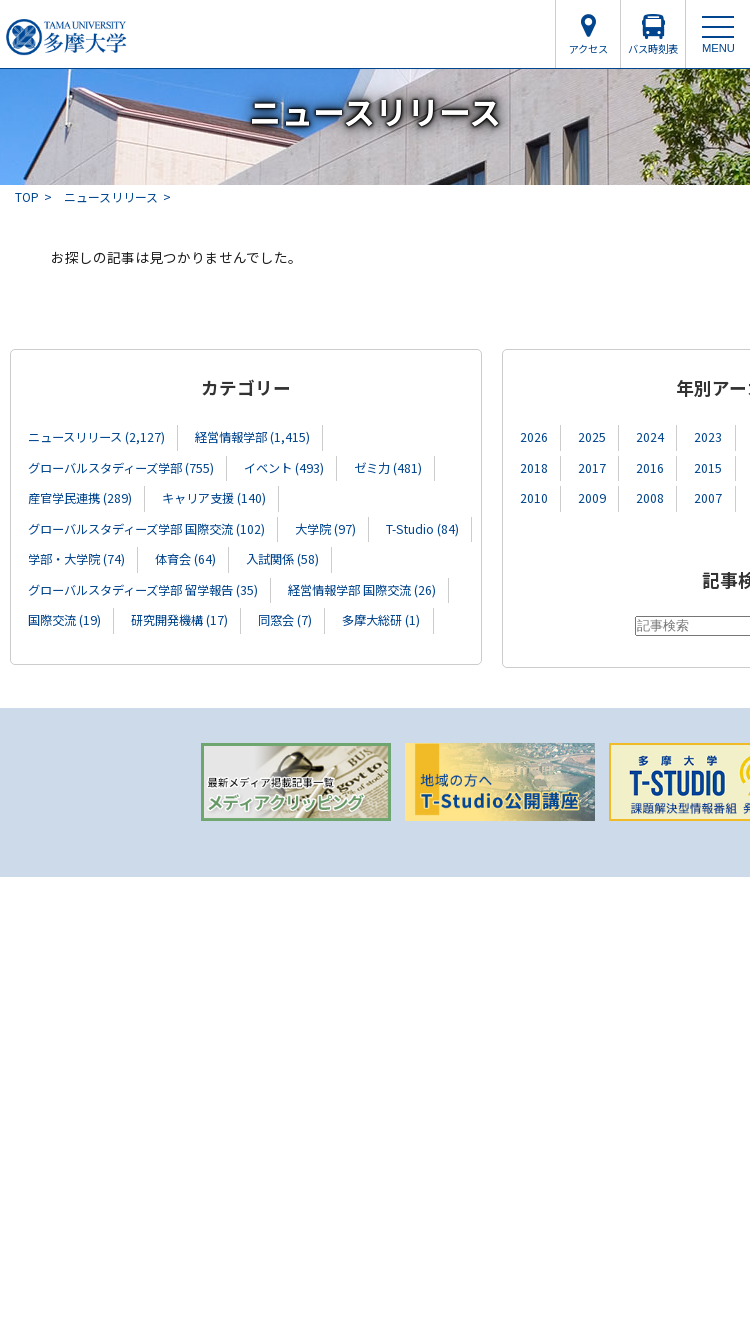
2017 (592, 468)
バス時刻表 (653, 48)
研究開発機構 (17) (179, 620)
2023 (708, 437)
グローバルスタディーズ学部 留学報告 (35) (143, 590)
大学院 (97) (325, 529)
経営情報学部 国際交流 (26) (362, 590)
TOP (27, 196)
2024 (650, 437)
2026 (534, 437)
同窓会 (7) (285, 620)
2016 (650, 468)
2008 (650, 498)
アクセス (588, 48)
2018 (534, 468)
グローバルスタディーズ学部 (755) (121, 468)
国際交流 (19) (64, 620)
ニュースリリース (111, 196)
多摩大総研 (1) (381, 620)
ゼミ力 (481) (388, 468)
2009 (592, 498)
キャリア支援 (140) (214, 498)
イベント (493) (284, 468)
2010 (534, 498)
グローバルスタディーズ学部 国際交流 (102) (146, 529)
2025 (592, 437)
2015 (708, 468)
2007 (708, 498)
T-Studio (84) (422, 529)
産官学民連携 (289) (80, 498)
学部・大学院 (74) (76, 559)
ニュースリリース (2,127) (96, 437)
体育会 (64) (185, 559)
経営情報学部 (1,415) (252, 437)
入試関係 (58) (282, 559)
